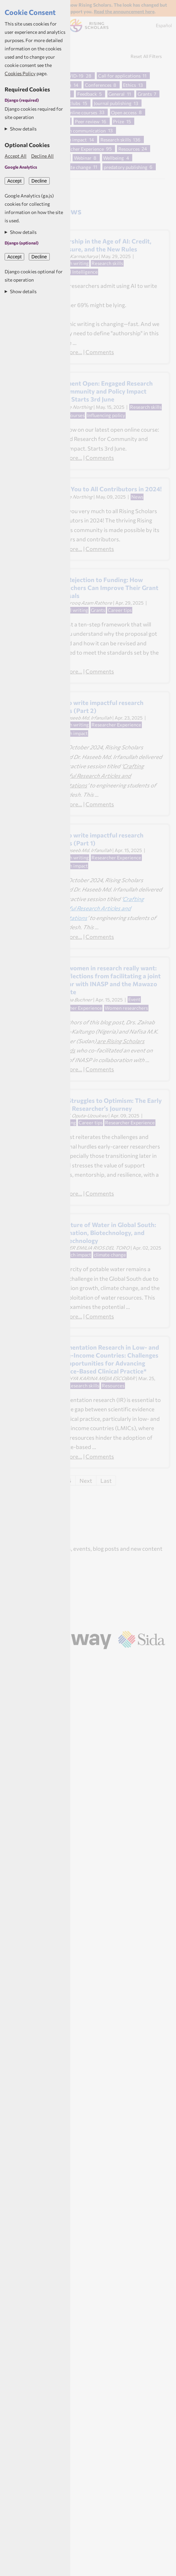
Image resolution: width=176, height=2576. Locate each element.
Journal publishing (113, 103)
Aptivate (96, 1658)
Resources (129, 148)
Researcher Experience (80, 148)
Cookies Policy (20, 73)
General (116, 94)
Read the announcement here (124, 11)
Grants (145, 94)
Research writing (70, 263)
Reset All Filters (146, 56)
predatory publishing (125, 167)
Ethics (129, 85)
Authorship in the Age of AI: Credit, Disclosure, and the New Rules (101, 245)
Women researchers (126, 1008)
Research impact (73, 1255)
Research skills (115, 139)
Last (106, 1480)
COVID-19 (73, 76)
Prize (118, 121)
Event (134, 999)
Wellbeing (113, 158)
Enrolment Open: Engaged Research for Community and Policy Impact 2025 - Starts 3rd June (102, 391)
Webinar (82, 158)
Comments (100, 352)
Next (86, 1480)
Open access (124, 112)
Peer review (87, 121)
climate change (75, 167)
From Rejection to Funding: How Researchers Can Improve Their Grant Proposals (104, 587)
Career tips (120, 610)
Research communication (79, 130)
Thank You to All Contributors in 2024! (106, 489)
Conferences (98, 85)
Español (164, 25)
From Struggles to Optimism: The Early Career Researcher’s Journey (106, 1104)
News (137, 497)
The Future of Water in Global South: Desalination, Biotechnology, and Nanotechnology (103, 1232)
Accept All (16, 156)
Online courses (81, 112)
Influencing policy (106, 415)
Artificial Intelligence (75, 272)
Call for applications (119, 76)
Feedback (87, 94)
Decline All (42, 156)
